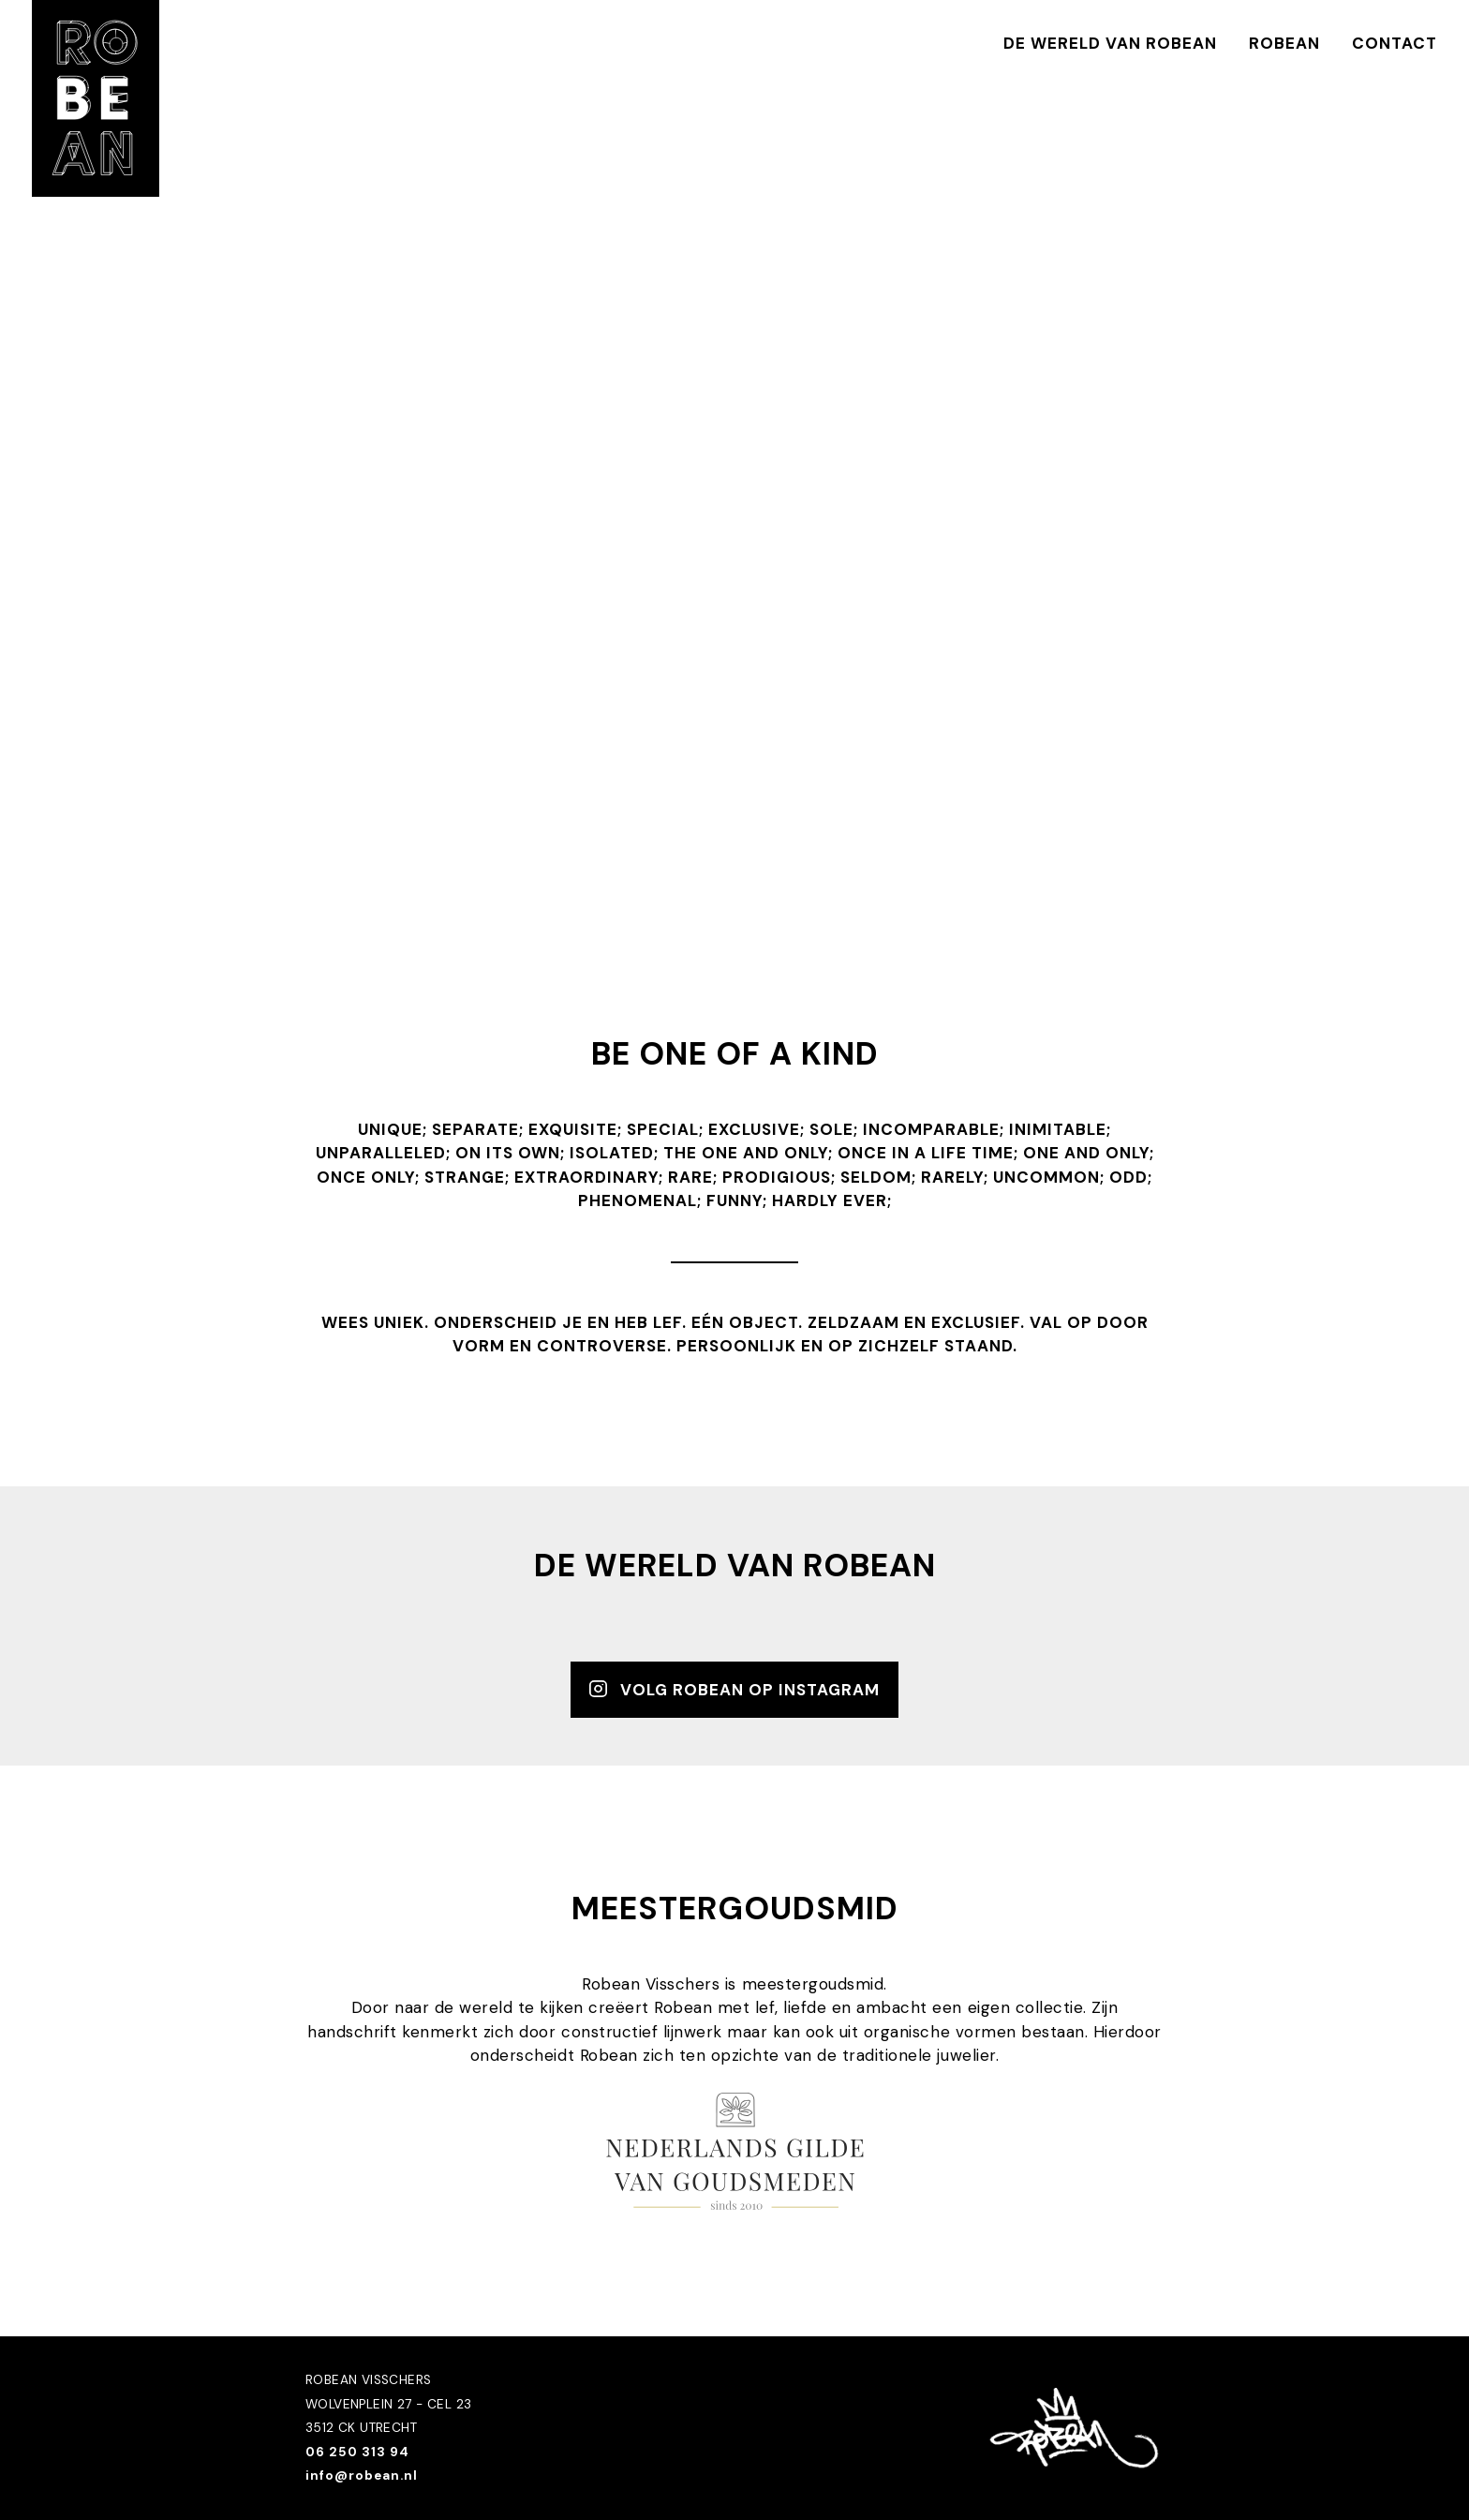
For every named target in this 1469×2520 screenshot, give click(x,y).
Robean (1284, 43)
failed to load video (734, 499)
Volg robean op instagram (734, 1688)
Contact (1394, 43)
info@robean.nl (361, 2475)
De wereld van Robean (1110, 43)
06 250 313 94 (357, 2452)
